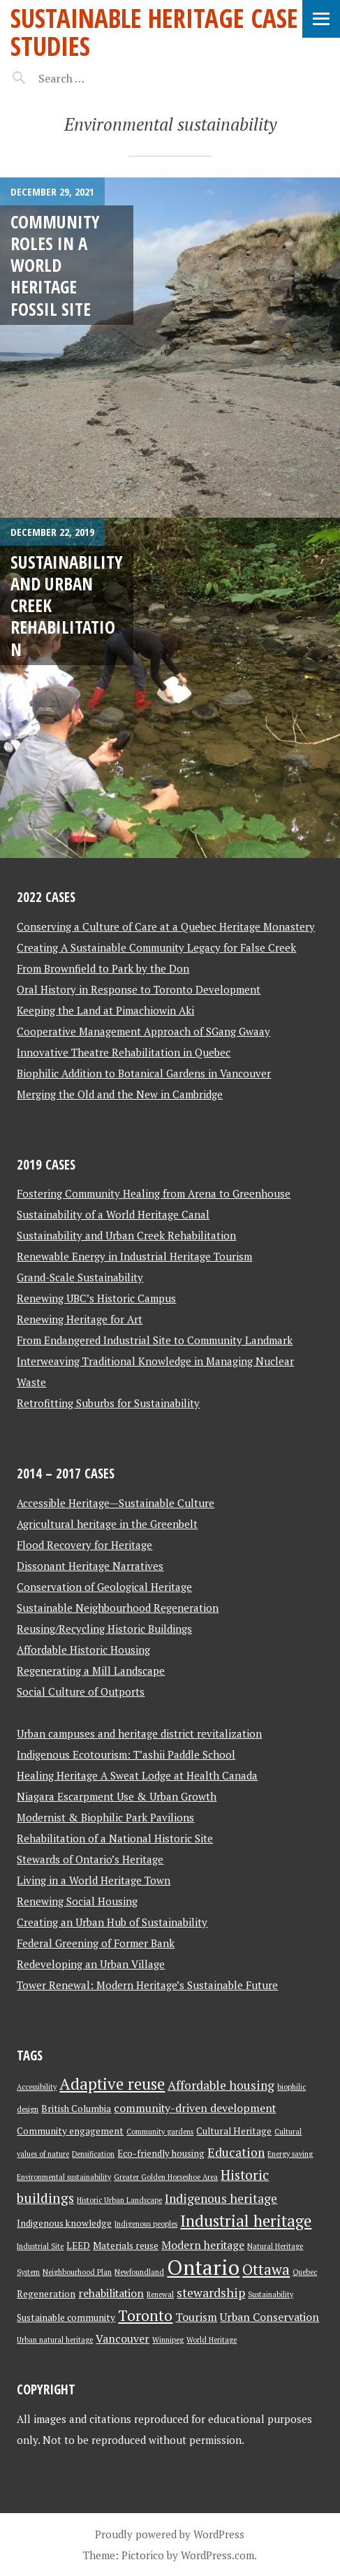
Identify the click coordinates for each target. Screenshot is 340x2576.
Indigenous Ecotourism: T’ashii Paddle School (126, 1754)
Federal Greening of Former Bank (96, 1943)
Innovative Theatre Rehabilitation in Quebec (123, 1052)
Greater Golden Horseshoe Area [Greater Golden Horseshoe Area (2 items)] (166, 2177)
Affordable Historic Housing (83, 1650)
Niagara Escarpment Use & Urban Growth (116, 1796)
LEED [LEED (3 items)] (78, 2245)
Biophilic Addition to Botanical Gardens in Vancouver (144, 1073)
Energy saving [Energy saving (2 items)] (290, 2154)
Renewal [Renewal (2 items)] (160, 2294)
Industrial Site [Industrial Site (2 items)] (40, 2246)
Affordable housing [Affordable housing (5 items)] (221, 2085)
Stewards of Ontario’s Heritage (90, 1859)
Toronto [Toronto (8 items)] (145, 2315)
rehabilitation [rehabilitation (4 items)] (111, 2293)
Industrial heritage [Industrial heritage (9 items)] (245, 2221)
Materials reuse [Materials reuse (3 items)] (125, 2245)
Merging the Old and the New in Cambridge (120, 1094)
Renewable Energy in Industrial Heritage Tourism (134, 1256)
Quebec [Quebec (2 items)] (305, 2272)
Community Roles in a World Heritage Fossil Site (55, 265)
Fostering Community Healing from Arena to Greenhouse (153, 1193)
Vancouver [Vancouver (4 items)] (122, 2338)
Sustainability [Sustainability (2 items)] (270, 2294)
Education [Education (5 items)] (236, 2152)
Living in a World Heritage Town (93, 1880)
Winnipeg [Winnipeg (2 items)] (168, 2340)
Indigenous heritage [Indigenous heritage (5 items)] (221, 2198)
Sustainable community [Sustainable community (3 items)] (66, 2317)
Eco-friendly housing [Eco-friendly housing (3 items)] (161, 2153)
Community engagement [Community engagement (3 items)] (70, 2131)
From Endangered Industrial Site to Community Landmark (155, 1340)
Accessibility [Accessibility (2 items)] (37, 2087)
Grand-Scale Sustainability (80, 1277)
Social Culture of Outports (81, 1691)
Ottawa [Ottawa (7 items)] (266, 2269)
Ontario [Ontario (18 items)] (203, 2267)
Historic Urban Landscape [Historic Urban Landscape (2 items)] (119, 2200)
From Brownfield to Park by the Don (103, 968)
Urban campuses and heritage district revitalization (139, 1733)
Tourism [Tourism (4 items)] (196, 2317)
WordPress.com (217, 2555)
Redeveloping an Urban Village (91, 1964)
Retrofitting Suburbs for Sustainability (108, 1403)
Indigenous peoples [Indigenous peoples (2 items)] (145, 2224)
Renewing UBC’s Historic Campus (96, 1298)
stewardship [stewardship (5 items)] (211, 2293)
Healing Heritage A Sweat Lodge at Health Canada (137, 1775)
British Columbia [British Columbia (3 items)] (76, 2108)
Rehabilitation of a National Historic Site (115, 1838)
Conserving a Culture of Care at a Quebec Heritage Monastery (166, 926)
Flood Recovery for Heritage (84, 1545)
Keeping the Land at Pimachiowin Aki (105, 1010)
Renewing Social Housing (77, 1901)
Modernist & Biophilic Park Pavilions (105, 1817)
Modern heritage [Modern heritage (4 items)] (202, 2245)
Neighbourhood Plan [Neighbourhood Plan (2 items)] (77, 2272)
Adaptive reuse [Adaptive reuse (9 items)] (112, 2084)
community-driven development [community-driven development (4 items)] (195, 2108)
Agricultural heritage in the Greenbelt (107, 1524)
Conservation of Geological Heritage (104, 1587)
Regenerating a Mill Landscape (91, 1671)
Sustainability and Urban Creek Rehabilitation (126, 1235)
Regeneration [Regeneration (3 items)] (46, 2293)
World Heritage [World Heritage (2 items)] (211, 2340)
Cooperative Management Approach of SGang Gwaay (143, 1031)
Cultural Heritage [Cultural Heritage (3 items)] (234, 2131)
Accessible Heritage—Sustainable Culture (115, 1503)
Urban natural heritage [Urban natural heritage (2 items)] (55, 2340)
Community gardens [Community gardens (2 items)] (159, 2132)
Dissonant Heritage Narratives (90, 1566)
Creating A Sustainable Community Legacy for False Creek (156, 947)
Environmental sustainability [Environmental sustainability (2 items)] (64, 2177)
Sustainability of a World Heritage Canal (113, 1214)
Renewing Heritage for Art (79, 1319)
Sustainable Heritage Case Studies (154, 32)
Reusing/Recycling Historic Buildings (104, 1629)
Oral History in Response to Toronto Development (138, 989)
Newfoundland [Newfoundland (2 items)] (139, 2272)
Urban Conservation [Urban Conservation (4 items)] (269, 2317)
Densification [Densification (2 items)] (93, 2154)
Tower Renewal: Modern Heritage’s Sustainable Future (147, 1985)
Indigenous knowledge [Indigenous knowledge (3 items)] (64, 2223)
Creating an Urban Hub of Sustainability (112, 1922)
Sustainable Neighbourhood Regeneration (118, 1608)
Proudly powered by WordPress (169, 2534)
